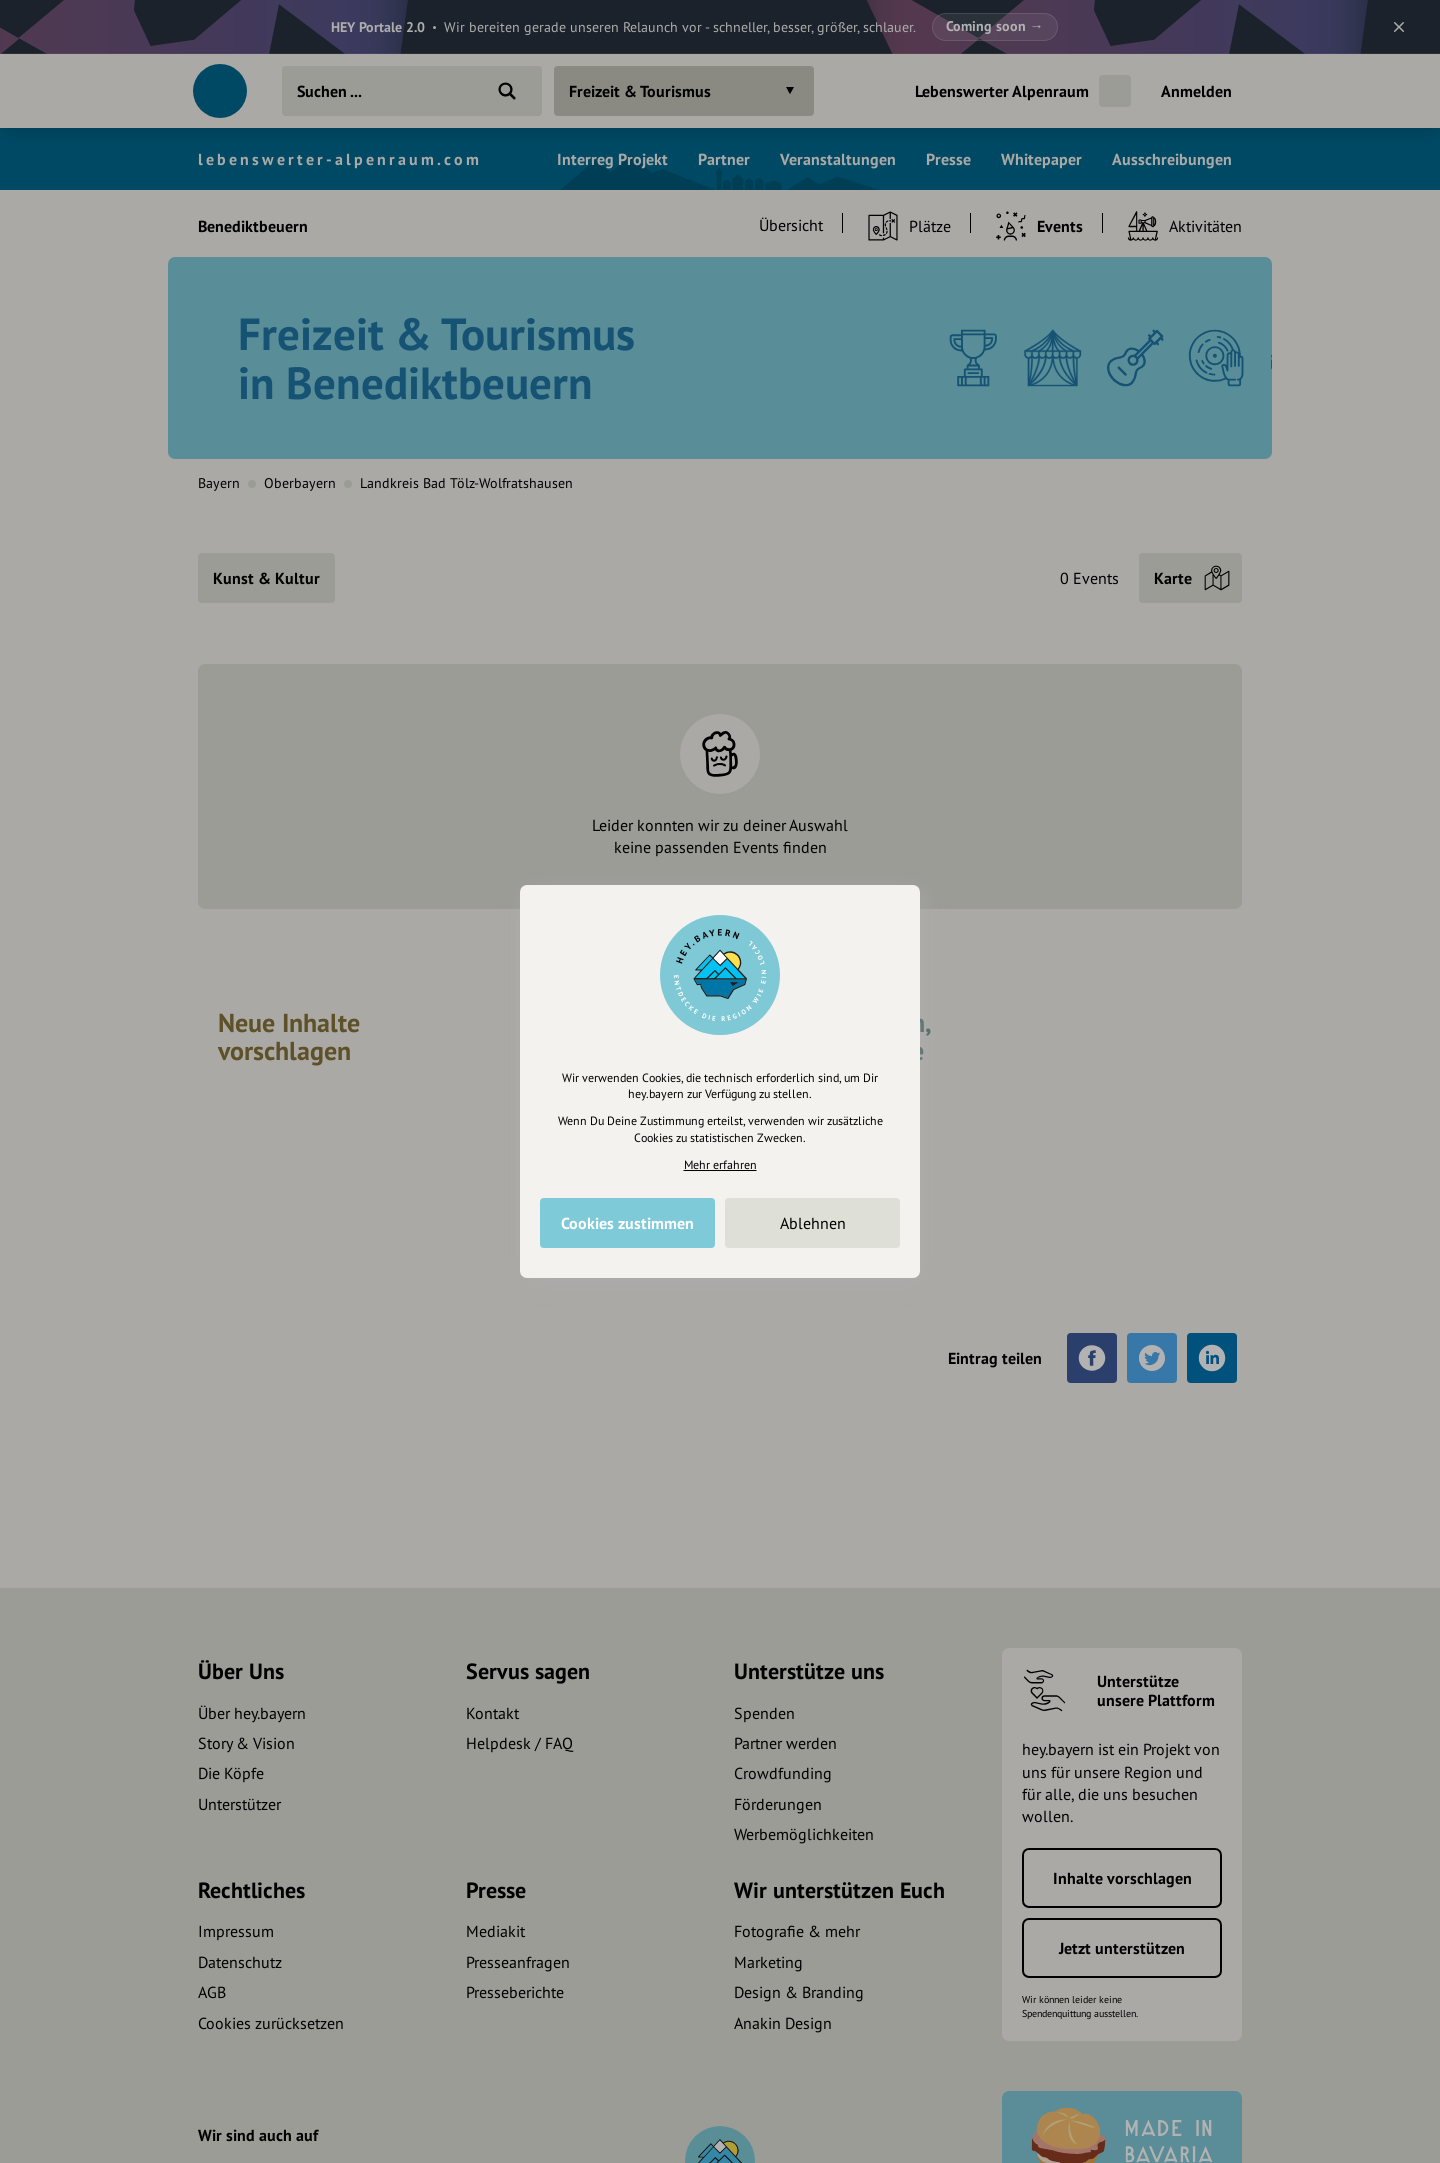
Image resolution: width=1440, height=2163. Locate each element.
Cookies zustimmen (627, 1223)
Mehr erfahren (720, 1164)
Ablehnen (813, 1223)
